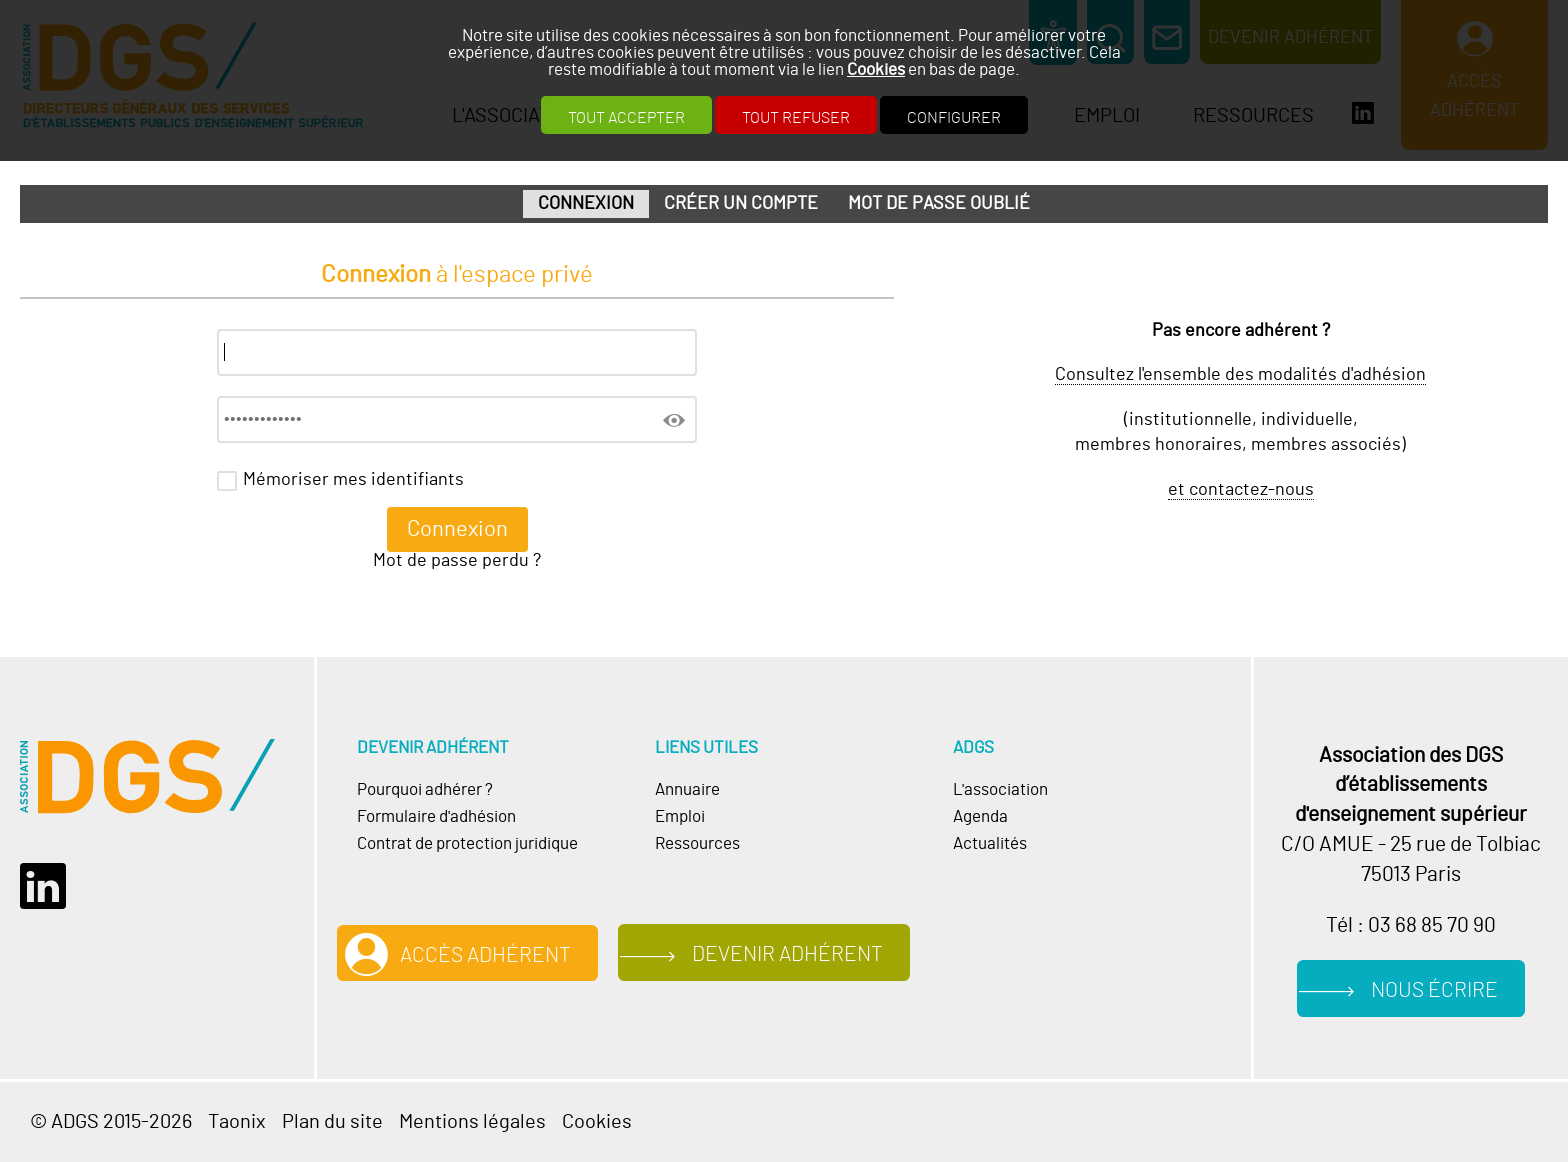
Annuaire (687, 789)
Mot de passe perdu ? (457, 561)
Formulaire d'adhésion (436, 816)
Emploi (680, 816)
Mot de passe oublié (939, 204)
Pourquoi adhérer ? (425, 789)
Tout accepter (626, 118)
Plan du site (332, 1122)
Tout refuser (796, 118)
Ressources (697, 843)
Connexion (586, 204)
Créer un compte (741, 204)
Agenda (980, 816)
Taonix (237, 1122)
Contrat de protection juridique (467, 843)
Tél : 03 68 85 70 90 (1411, 925)
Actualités (990, 843)
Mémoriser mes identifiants (353, 480)
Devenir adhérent (787, 954)
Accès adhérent (485, 955)
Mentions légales (472, 1122)
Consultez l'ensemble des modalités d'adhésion (1240, 375)
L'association (1000, 789)
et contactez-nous (1241, 490)
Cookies (876, 69)
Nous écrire (1434, 990)
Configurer (954, 118)
